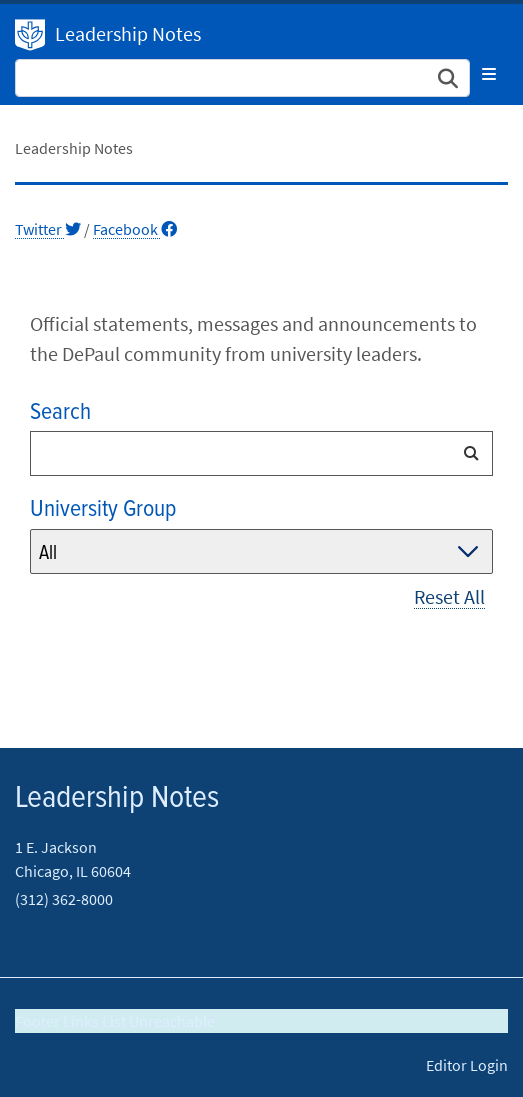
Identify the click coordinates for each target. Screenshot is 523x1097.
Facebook (135, 229)
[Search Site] (242, 78)
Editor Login (467, 1065)
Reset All (449, 596)
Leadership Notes (128, 33)
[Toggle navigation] (489, 74)
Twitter (48, 229)
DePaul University (30, 35)
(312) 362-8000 (64, 899)
